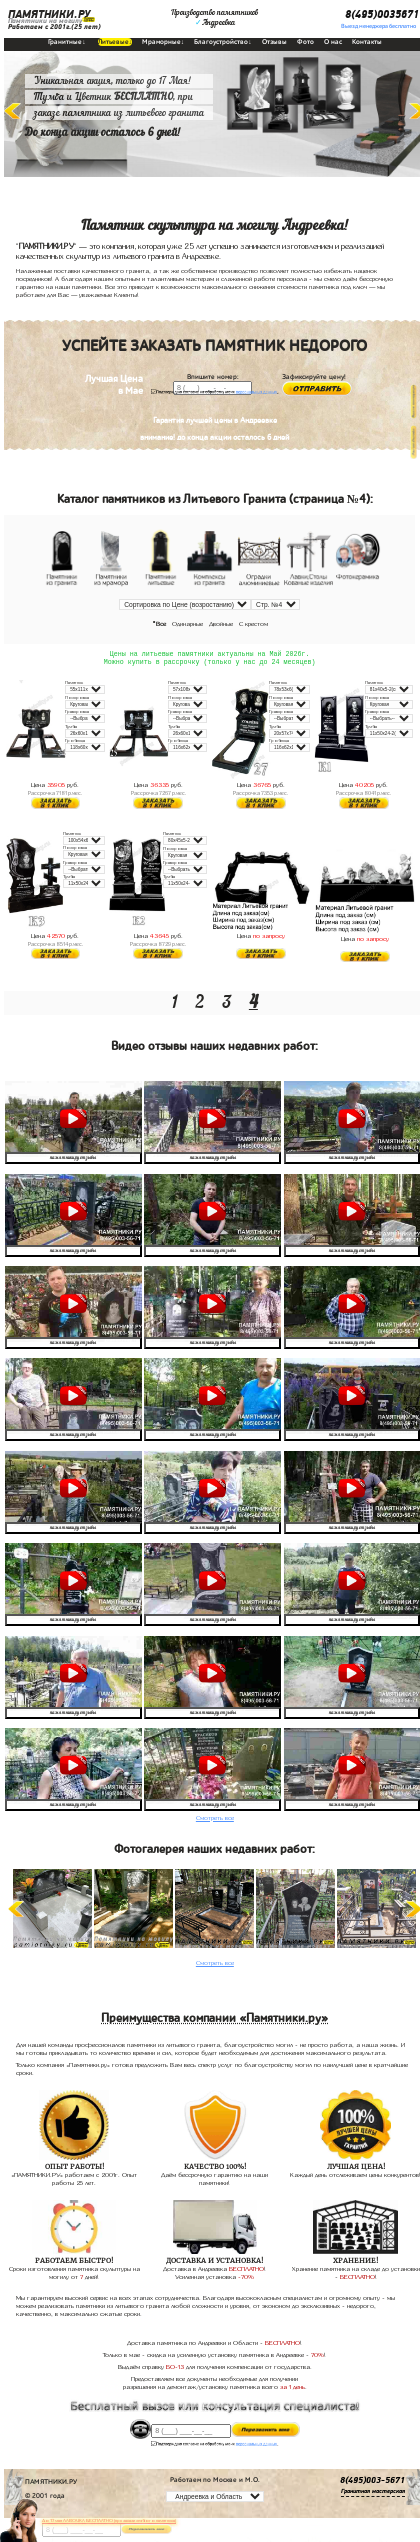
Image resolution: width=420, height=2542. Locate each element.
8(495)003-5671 (372, 2482)
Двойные (221, 623)
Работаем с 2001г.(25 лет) (54, 27)
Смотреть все (215, 1819)
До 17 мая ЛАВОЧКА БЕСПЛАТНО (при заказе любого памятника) (109, 2520)
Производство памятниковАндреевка (214, 18)
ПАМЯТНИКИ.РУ (49, 15)
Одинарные (187, 623)
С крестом (253, 623)
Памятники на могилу (45, 21)
